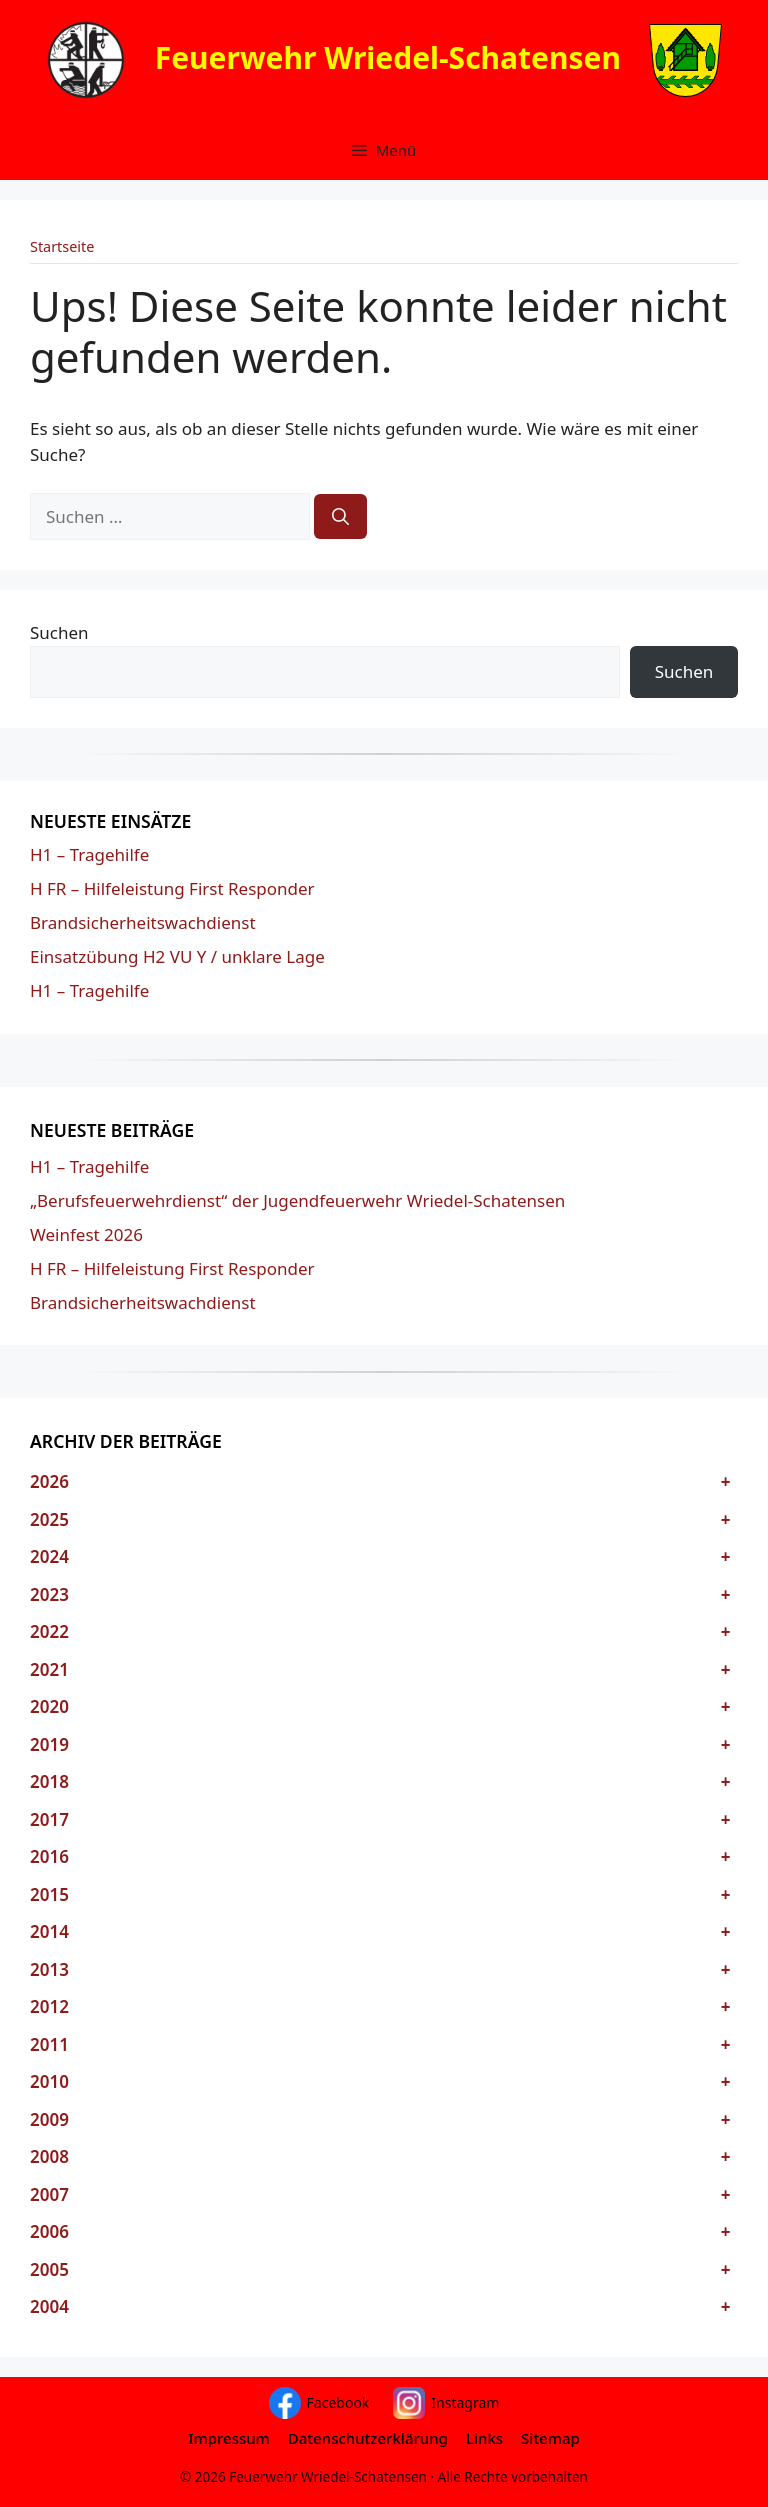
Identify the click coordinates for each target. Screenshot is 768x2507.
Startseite (62, 246)
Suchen (59, 632)
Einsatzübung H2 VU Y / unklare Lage (177, 956)
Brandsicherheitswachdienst (143, 922)
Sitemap (550, 2438)
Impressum (229, 2438)
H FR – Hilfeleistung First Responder (172, 888)
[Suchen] (340, 517)
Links (484, 2438)
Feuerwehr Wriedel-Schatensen (388, 56)
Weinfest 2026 (86, 1234)
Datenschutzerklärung (368, 2438)
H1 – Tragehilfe (89, 854)
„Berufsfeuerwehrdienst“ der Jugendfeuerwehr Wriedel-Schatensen (297, 1200)
